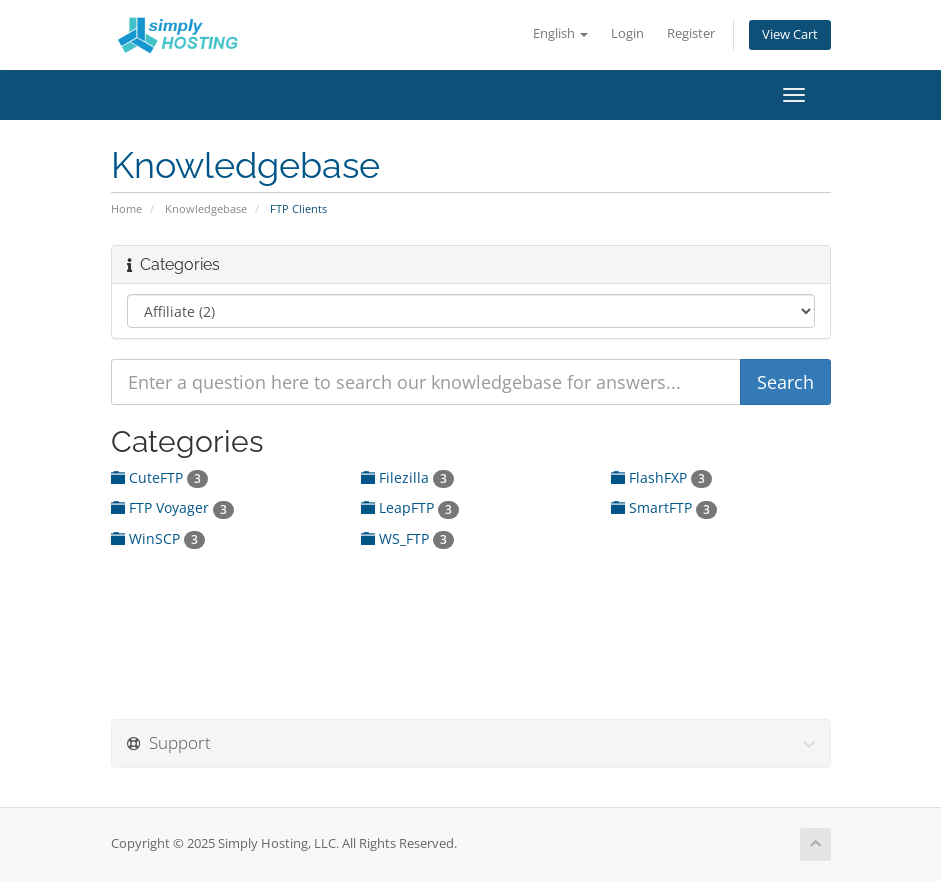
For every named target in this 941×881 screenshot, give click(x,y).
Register (691, 33)
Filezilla (407, 477)
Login (627, 33)
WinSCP (158, 538)
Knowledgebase (206, 208)
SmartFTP (664, 507)
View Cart (790, 34)
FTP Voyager (172, 507)
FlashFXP (661, 477)
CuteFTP (159, 477)
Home (126, 208)
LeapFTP (410, 507)
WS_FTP (407, 538)
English (560, 33)
